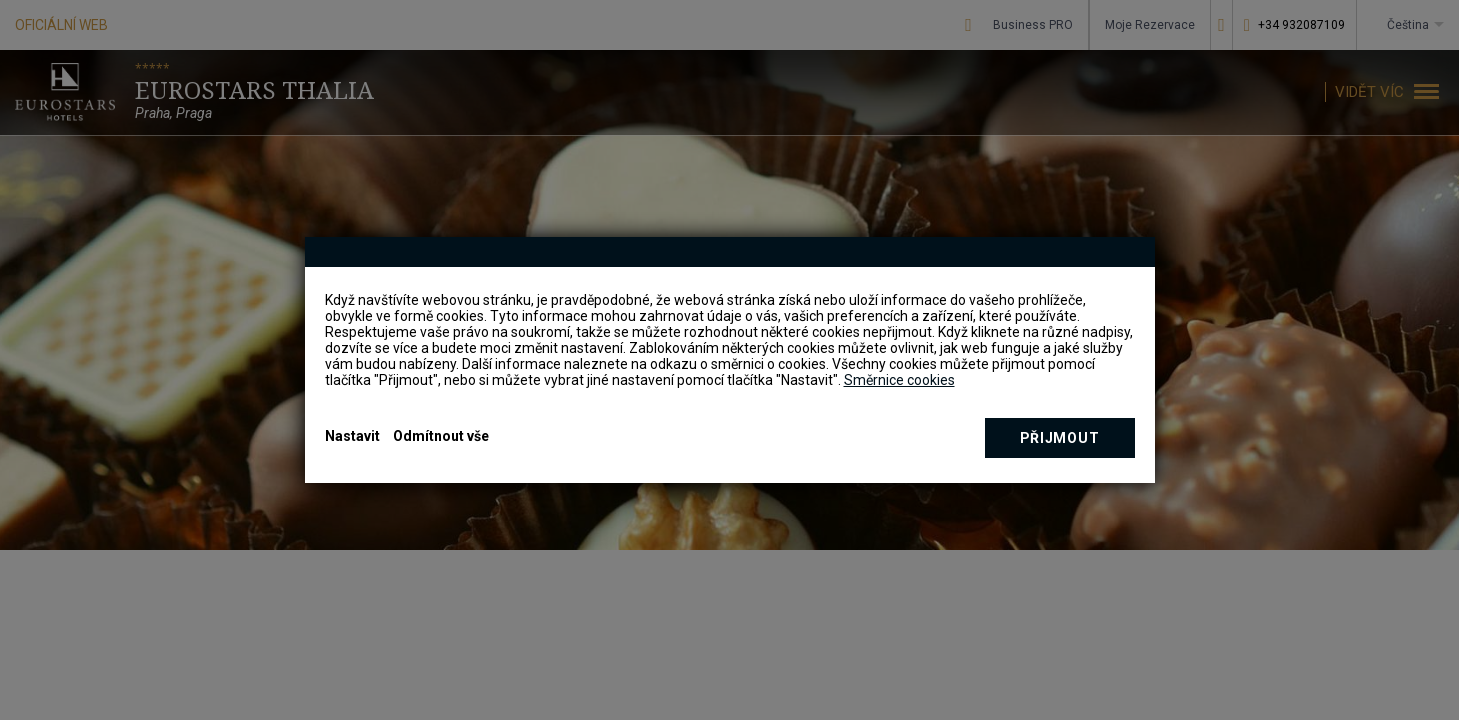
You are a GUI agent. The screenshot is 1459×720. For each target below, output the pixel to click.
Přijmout (1060, 438)
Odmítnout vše (441, 436)
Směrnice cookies (899, 380)
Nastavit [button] (352, 436)
